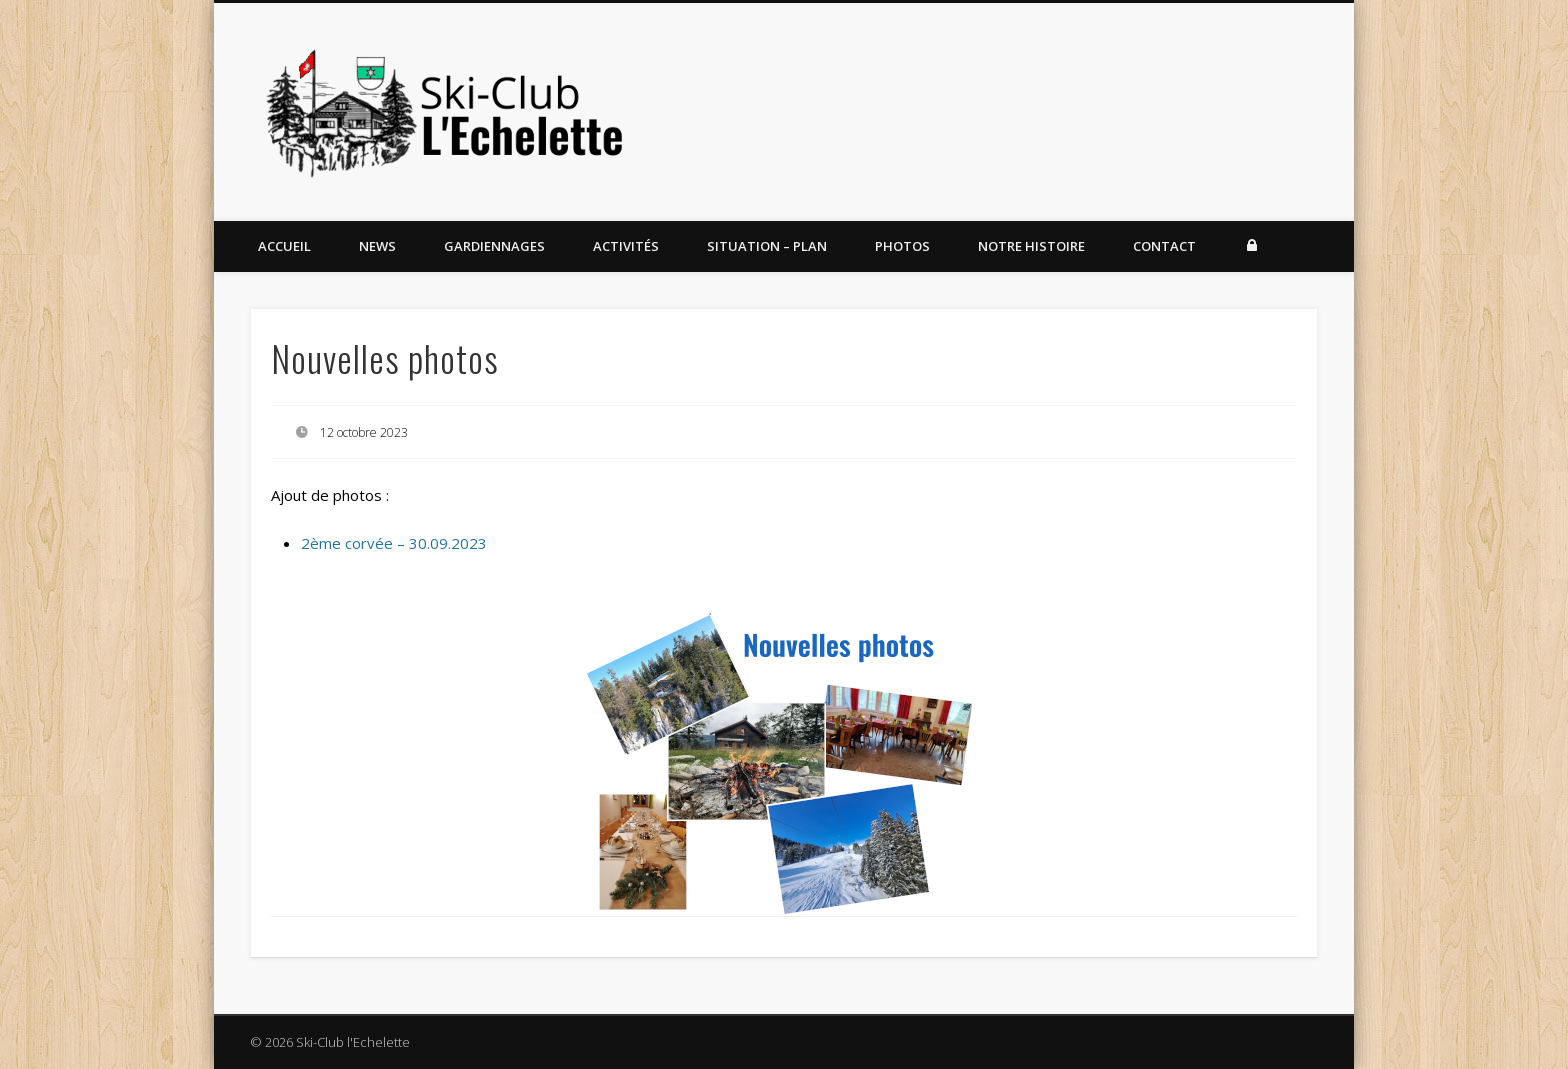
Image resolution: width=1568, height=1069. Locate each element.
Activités (626, 246)
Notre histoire (1031, 246)
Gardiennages (494, 246)
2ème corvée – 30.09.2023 (394, 543)
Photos (902, 246)
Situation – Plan (767, 246)
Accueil (284, 246)
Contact (1164, 246)
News (377, 246)
